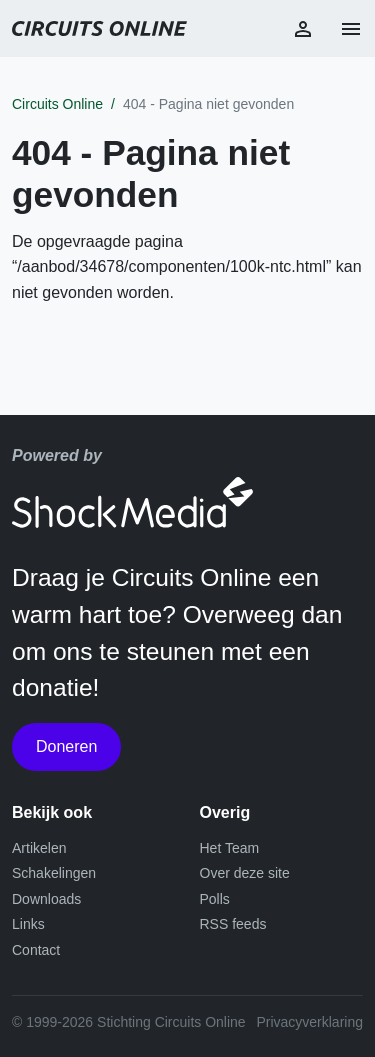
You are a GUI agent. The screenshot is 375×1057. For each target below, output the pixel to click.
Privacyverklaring (309, 1022)
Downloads (46, 899)
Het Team (230, 848)
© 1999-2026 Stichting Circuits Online (129, 1022)
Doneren (66, 746)
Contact (36, 950)
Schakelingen (54, 873)
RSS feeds (233, 924)
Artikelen (39, 848)
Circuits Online (57, 104)
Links (28, 924)
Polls (215, 899)
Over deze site (245, 873)
